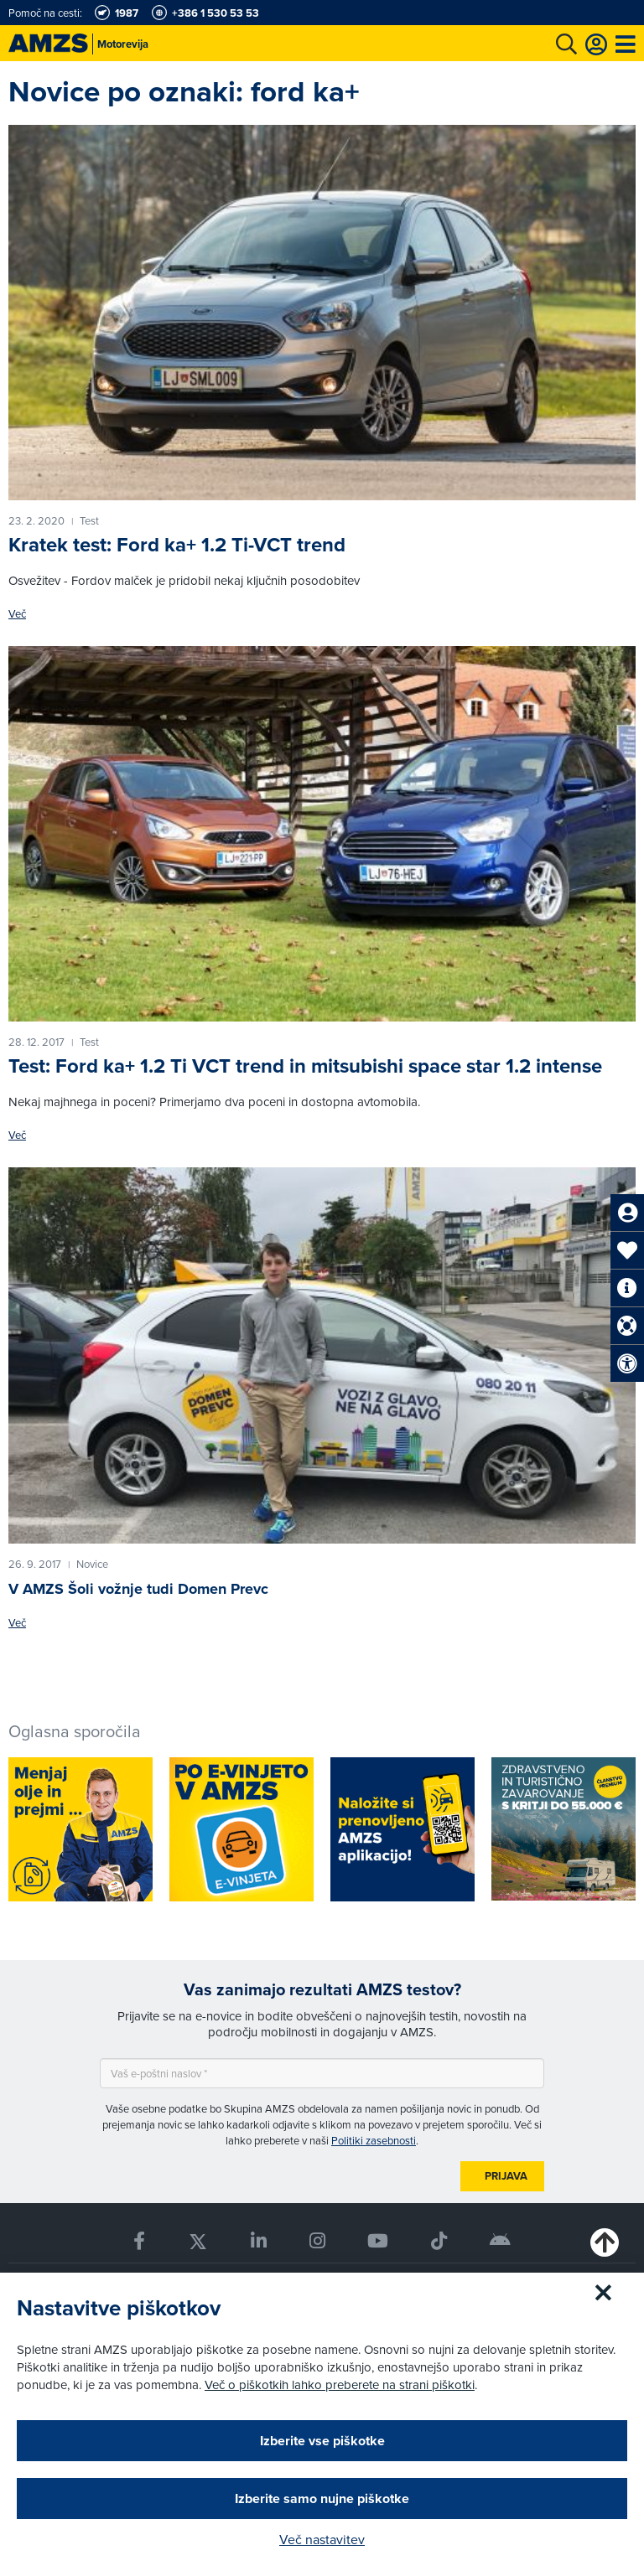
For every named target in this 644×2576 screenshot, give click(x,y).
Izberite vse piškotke (322, 2440)
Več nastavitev (322, 2539)
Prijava (506, 2176)
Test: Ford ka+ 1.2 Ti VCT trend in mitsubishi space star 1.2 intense (305, 1066)
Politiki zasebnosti (373, 2140)
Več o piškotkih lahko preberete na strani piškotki (340, 2384)
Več (17, 614)
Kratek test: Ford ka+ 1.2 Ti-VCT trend (176, 545)
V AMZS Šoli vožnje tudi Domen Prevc (138, 1589)
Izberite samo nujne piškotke (322, 2498)
